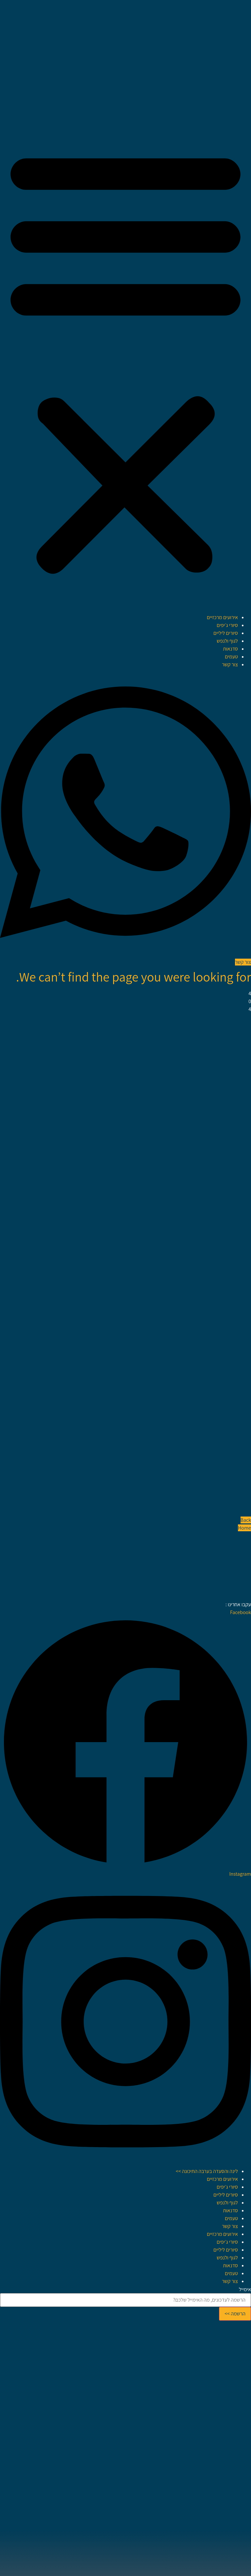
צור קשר (230, 664)
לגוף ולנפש (227, 640)
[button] (125, 360)
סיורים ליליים (225, 633)
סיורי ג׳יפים (227, 625)
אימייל (245, 2289)
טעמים (231, 656)
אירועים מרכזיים (222, 617)
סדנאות (230, 648)
